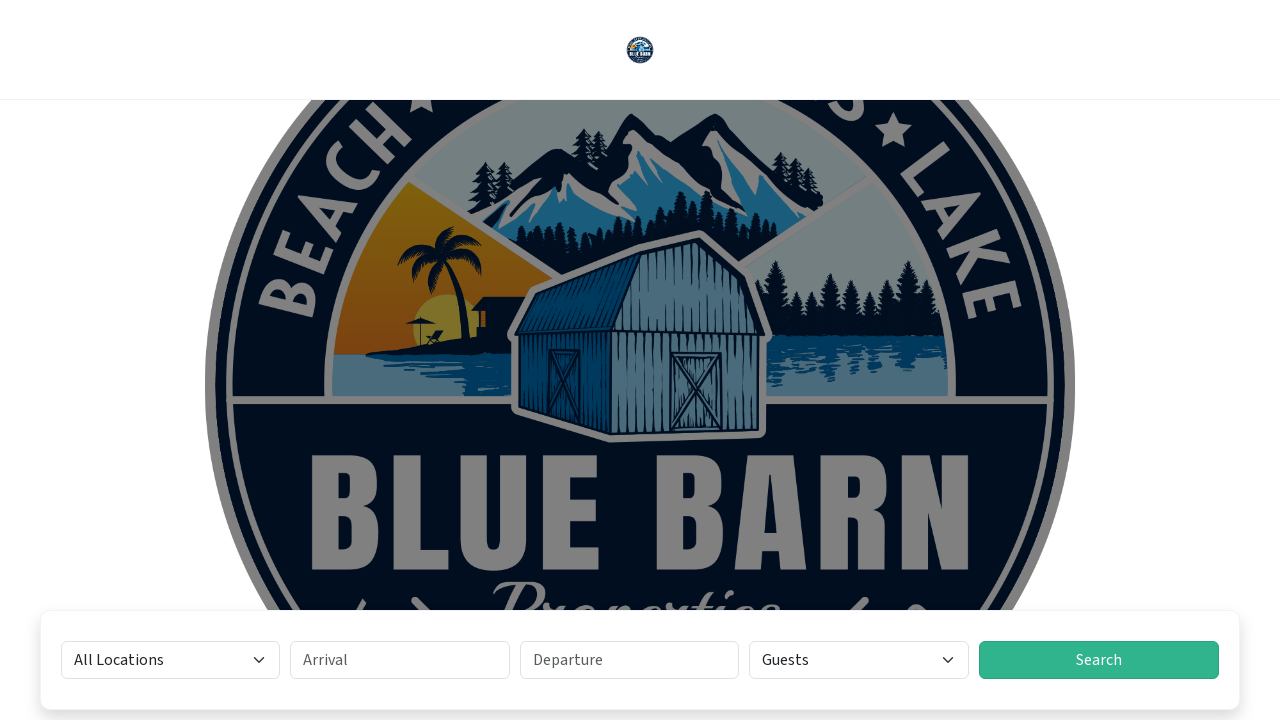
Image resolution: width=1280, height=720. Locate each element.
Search (1099, 660)
